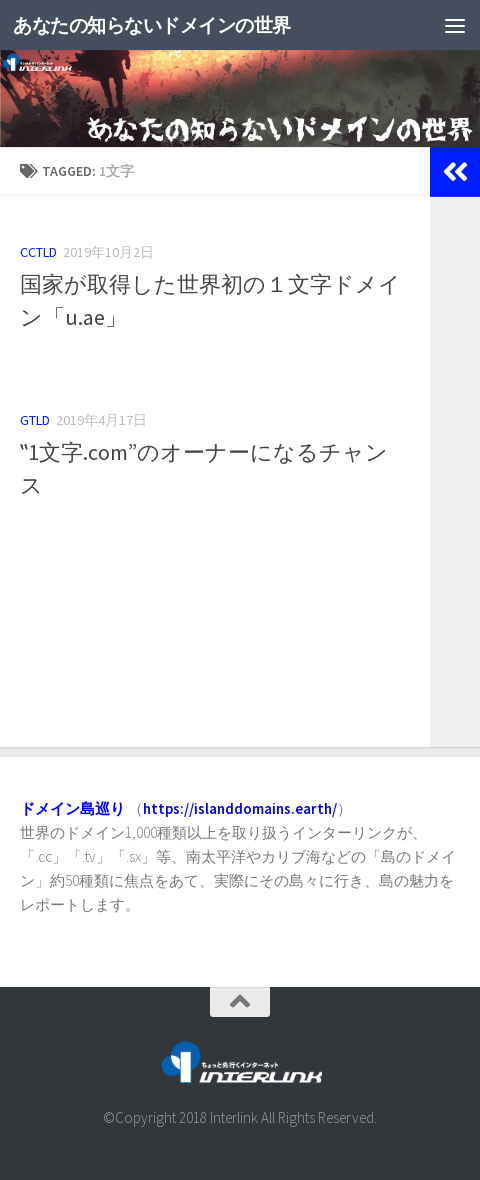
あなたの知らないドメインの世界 (173, 24)
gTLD (35, 420)
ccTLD (38, 252)
